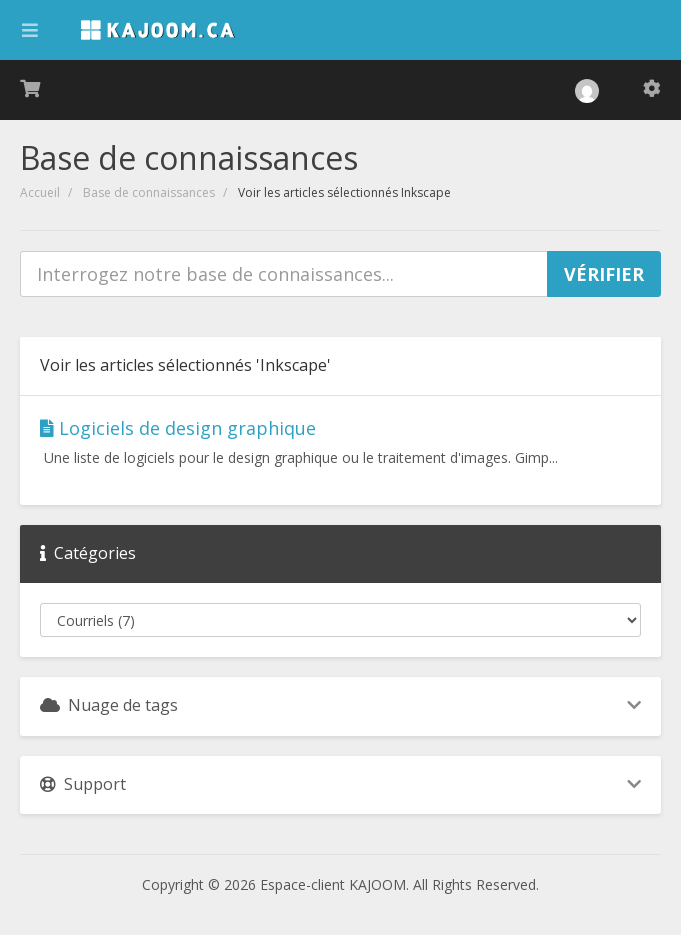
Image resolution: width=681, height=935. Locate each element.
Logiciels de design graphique (178, 428)
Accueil (40, 192)
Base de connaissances (149, 192)
